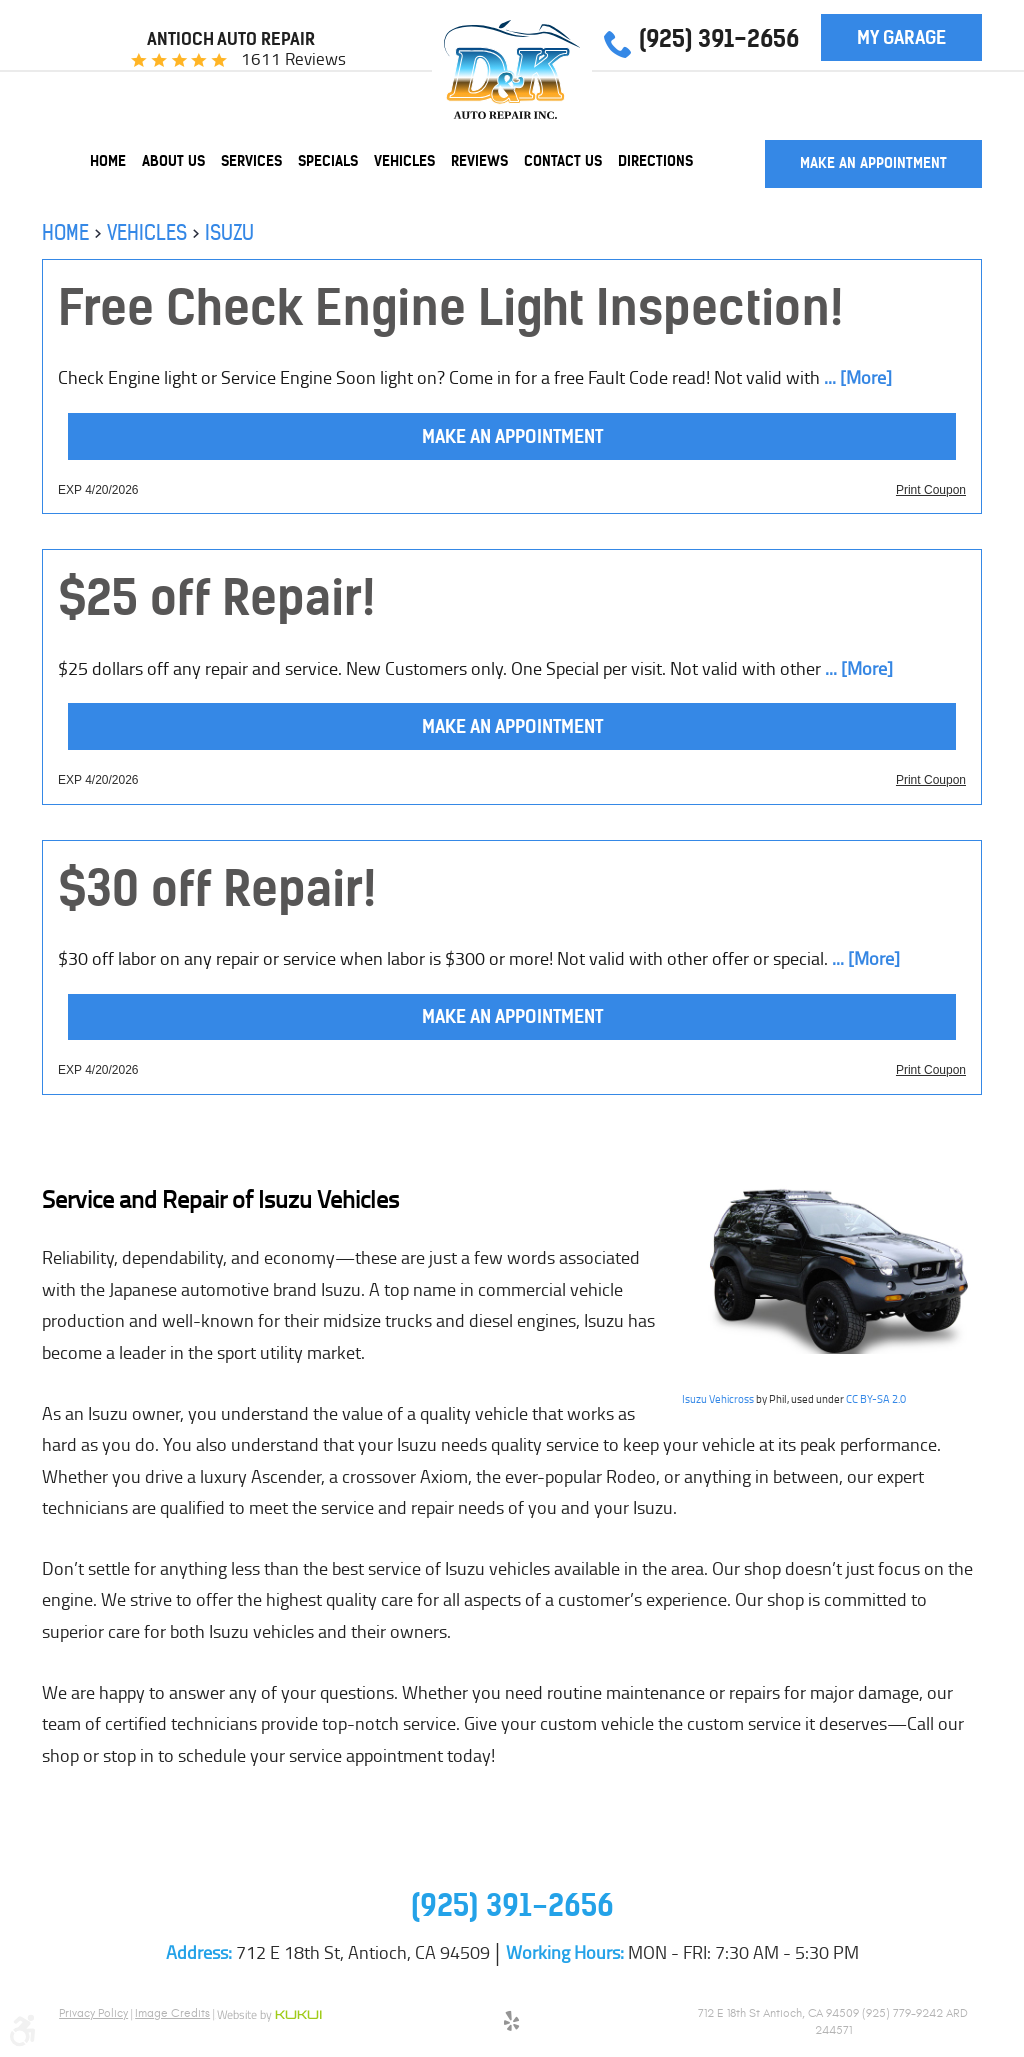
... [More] (856, 378)
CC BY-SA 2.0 (876, 1399)
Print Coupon (931, 490)
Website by (269, 2016)
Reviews (479, 161)
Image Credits (172, 2013)
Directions (655, 161)
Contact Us (563, 161)
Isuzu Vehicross (718, 1399)
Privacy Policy (93, 2013)
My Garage (901, 37)
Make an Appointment (873, 163)
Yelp (512, 2024)
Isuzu (229, 232)
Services (251, 161)
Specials (328, 161)
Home (108, 161)
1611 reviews (293, 59)
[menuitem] (108, 161)
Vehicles (404, 161)
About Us (173, 161)
